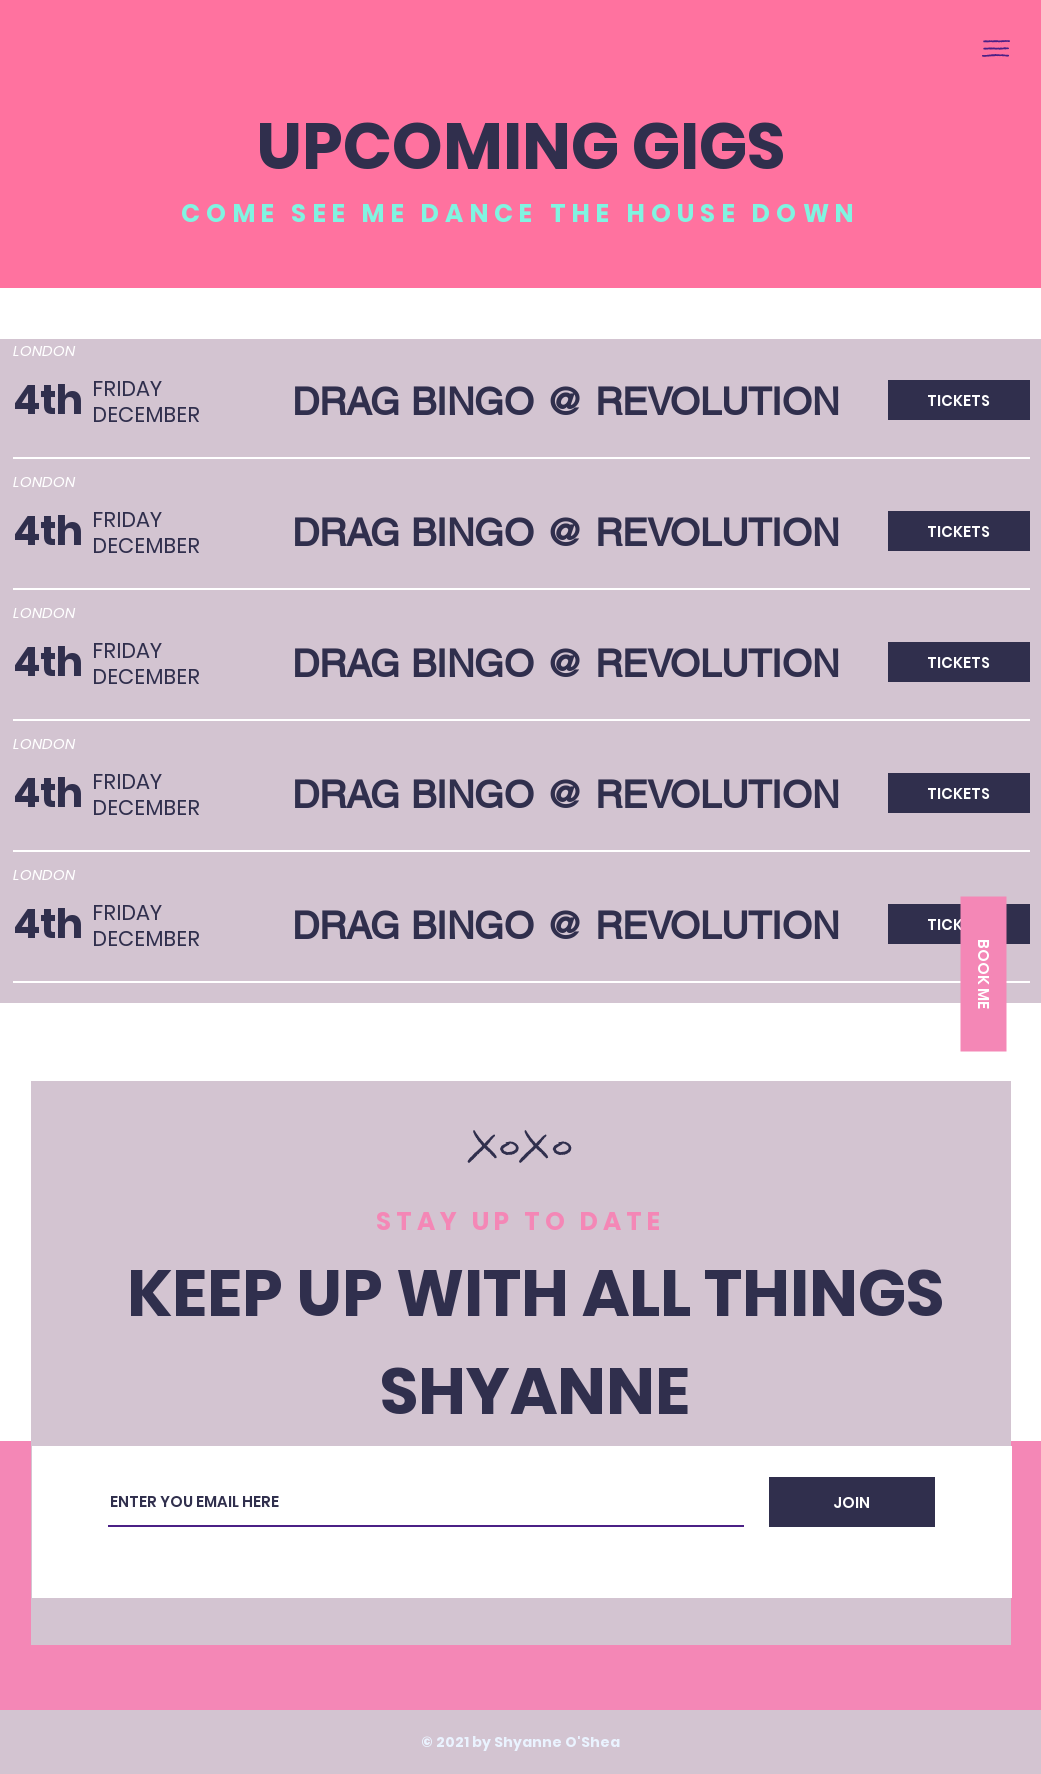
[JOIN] (852, 1502)
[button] (996, 48)
